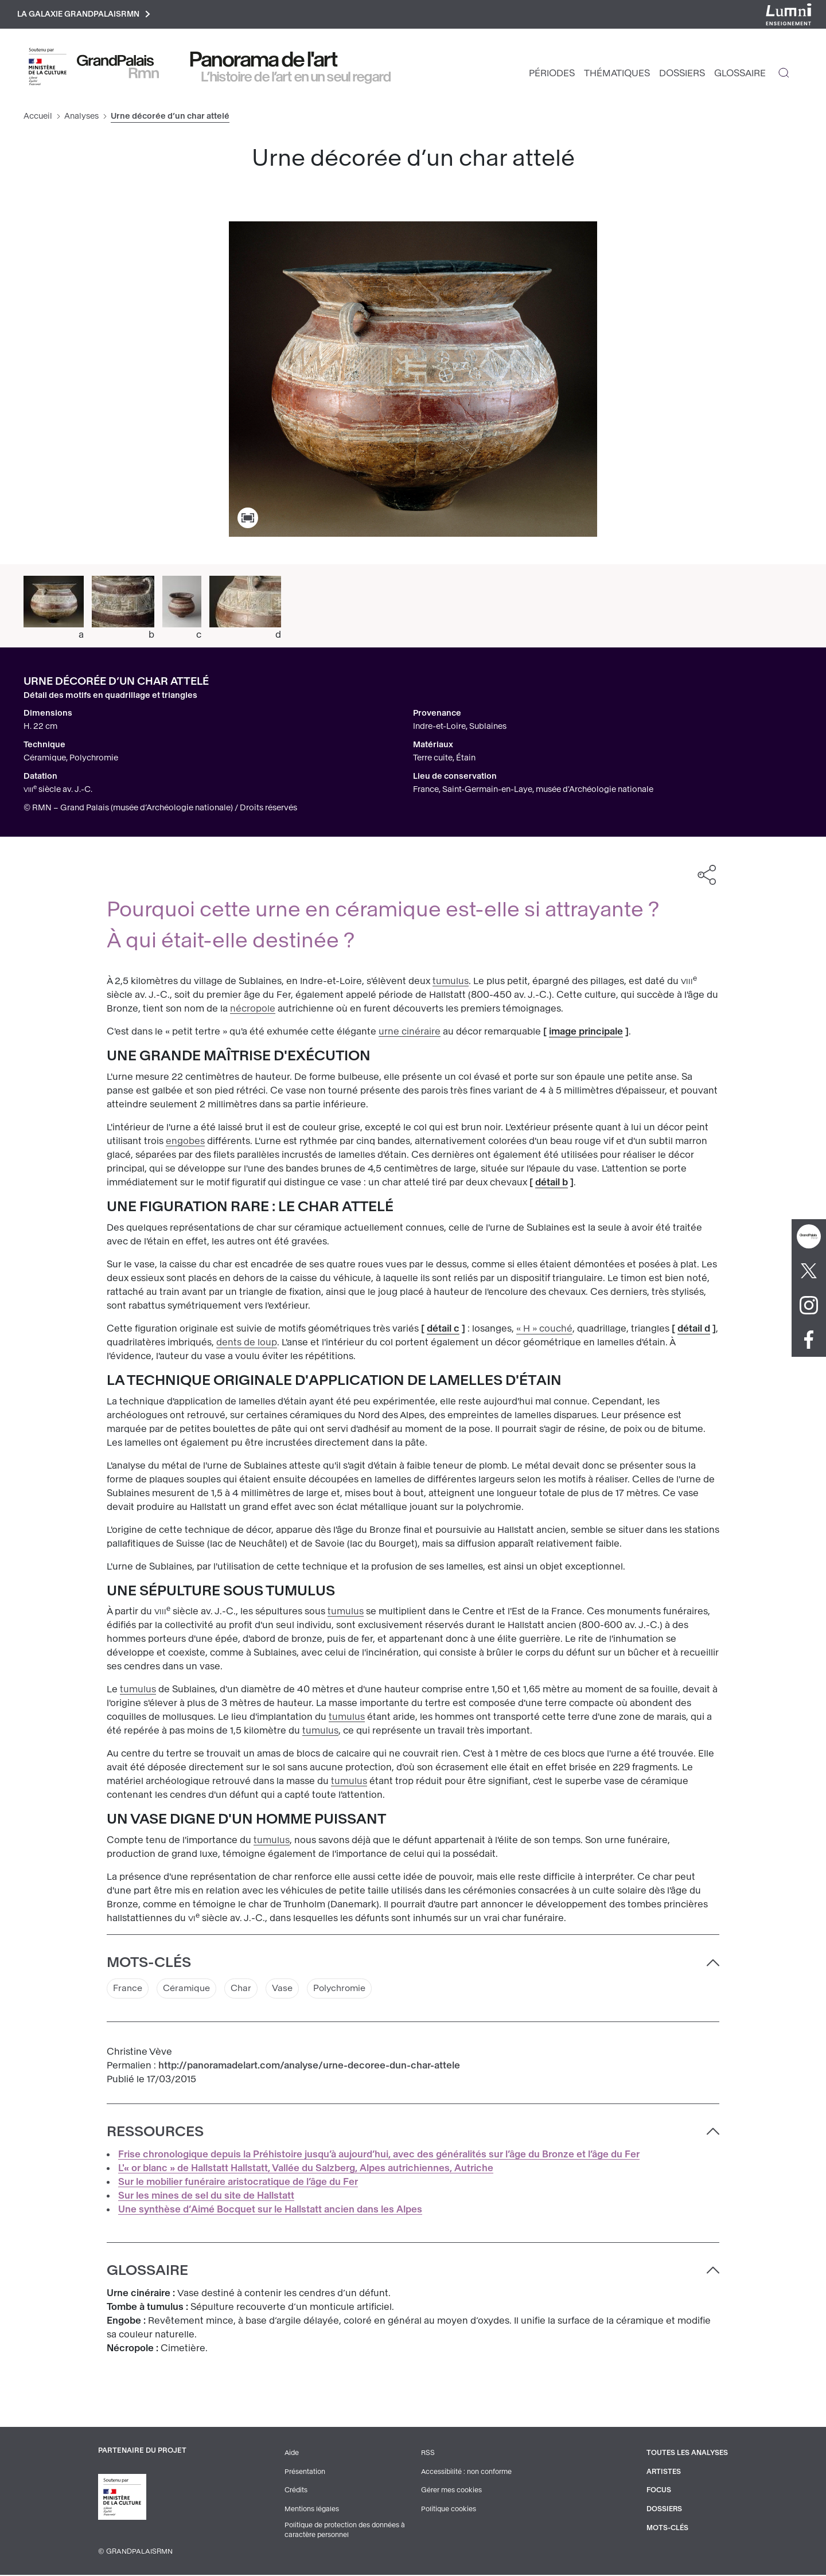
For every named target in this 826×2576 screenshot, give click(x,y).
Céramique (190, 1990)
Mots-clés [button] (149, 1964)
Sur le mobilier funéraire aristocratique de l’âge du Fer (238, 2184)
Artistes (662, 2473)
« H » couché (544, 1330)
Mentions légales (310, 2510)
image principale (586, 1033)
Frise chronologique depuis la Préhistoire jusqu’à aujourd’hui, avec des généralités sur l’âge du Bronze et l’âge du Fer (379, 2156)
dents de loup (246, 1344)
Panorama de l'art (264, 61)
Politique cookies (448, 2510)
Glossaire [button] (147, 2273)
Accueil (38, 118)
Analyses (81, 118)
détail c (443, 1330)
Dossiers (682, 75)
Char (246, 1990)
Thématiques (617, 75)
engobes (185, 1143)
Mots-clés (665, 2528)
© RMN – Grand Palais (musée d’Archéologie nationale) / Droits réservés (160, 809)
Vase (288, 1990)
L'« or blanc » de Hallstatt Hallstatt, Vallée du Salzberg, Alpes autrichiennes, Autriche (305, 2170)
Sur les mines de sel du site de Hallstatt (206, 2198)
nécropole (252, 1010)
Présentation (303, 2473)
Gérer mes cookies (450, 2491)
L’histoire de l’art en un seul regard (296, 78)
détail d (693, 1330)
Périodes (552, 75)
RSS (427, 2455)
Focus (656, 2491)
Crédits (295, 2491)
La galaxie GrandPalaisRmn (88, 15)
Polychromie (348, 1990)
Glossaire (740, 75)
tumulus (451, 983)
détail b (551, 1184)
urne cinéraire (410, 1033)
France (128, 1990)
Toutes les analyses (686, 2455)
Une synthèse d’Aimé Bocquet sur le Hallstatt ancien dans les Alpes (270, 2211)
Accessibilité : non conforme (466, 2473)
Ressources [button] (155, 2134)
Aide (291, 2455)
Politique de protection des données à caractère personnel (345, 2531)
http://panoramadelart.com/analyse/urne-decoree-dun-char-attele (309, 2067)
